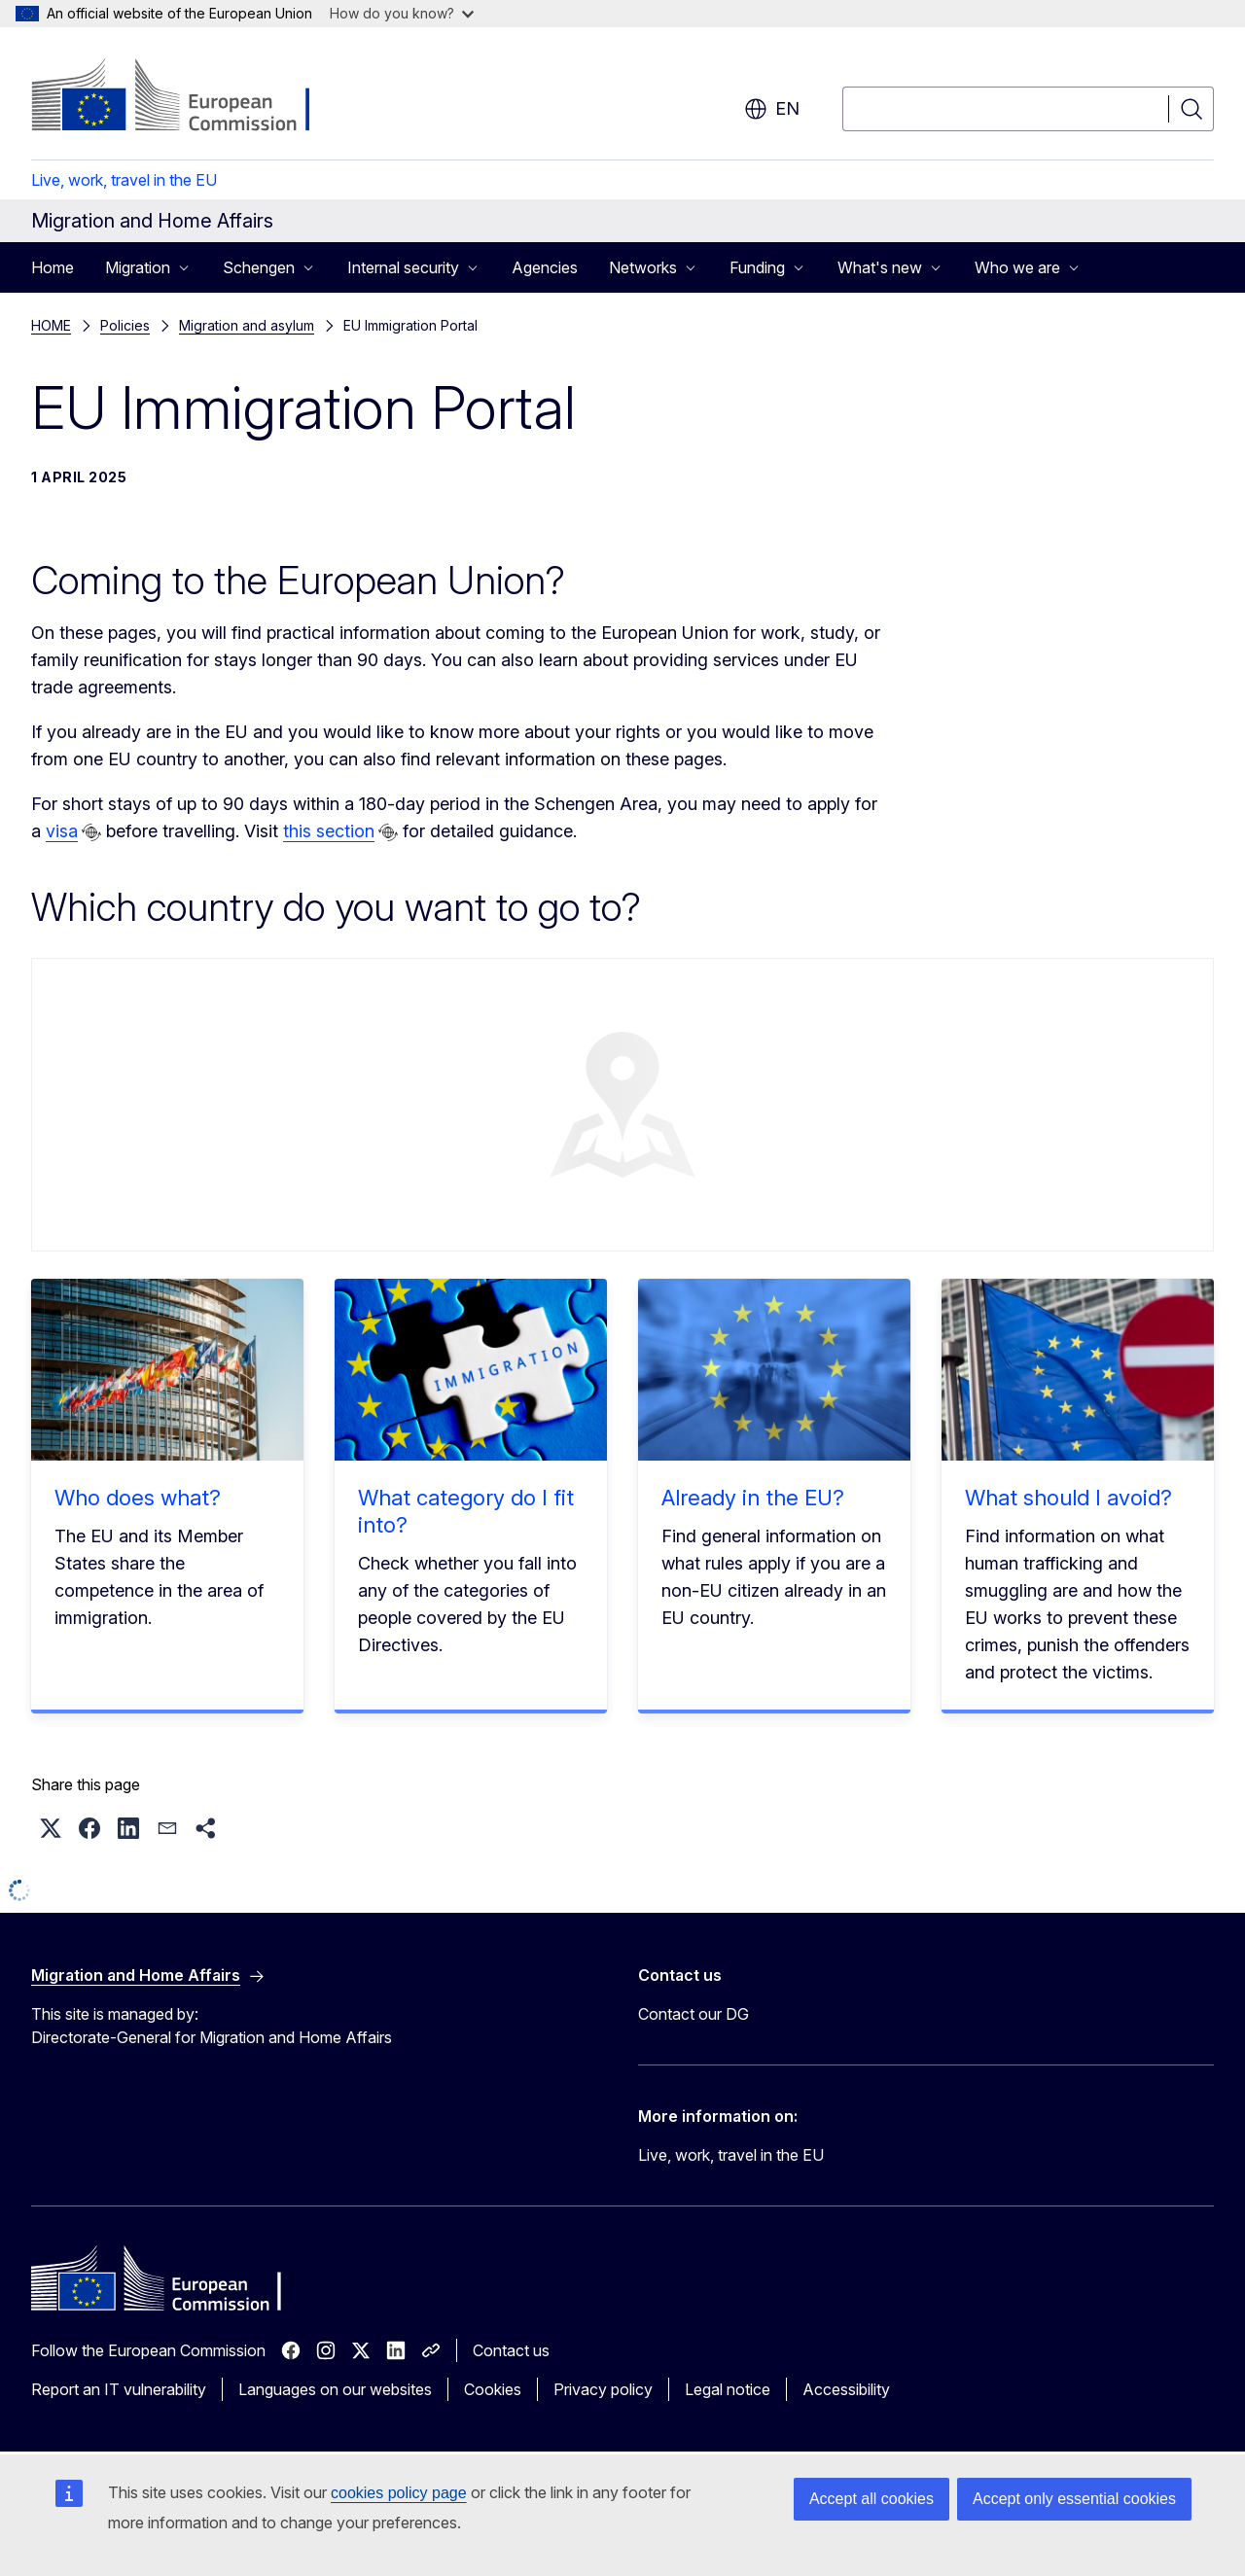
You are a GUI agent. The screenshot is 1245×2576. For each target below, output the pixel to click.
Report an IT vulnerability (118, 2389)
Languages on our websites (335, 2389)
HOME (51, 325)
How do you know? (402, 13)
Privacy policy (603, 2389)
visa (62, 831)
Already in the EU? (752, 1497)
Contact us (511, 2350)
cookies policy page (399, 2493)
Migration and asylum (246, 325)
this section (328, 831)
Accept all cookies (871, 2498)
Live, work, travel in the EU (124, 180)
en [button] (772, 109)
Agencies (545, 267)
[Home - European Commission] (188, 97)
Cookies (492, 2389)
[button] (50, 1828)
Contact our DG (693, 2014)
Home (52, 267)
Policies (125, 325)
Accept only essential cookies (1074, 2498)
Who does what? (137, 1497)
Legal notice (727, 2389)
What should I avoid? (1068, 1497)
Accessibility (846, 2389)
